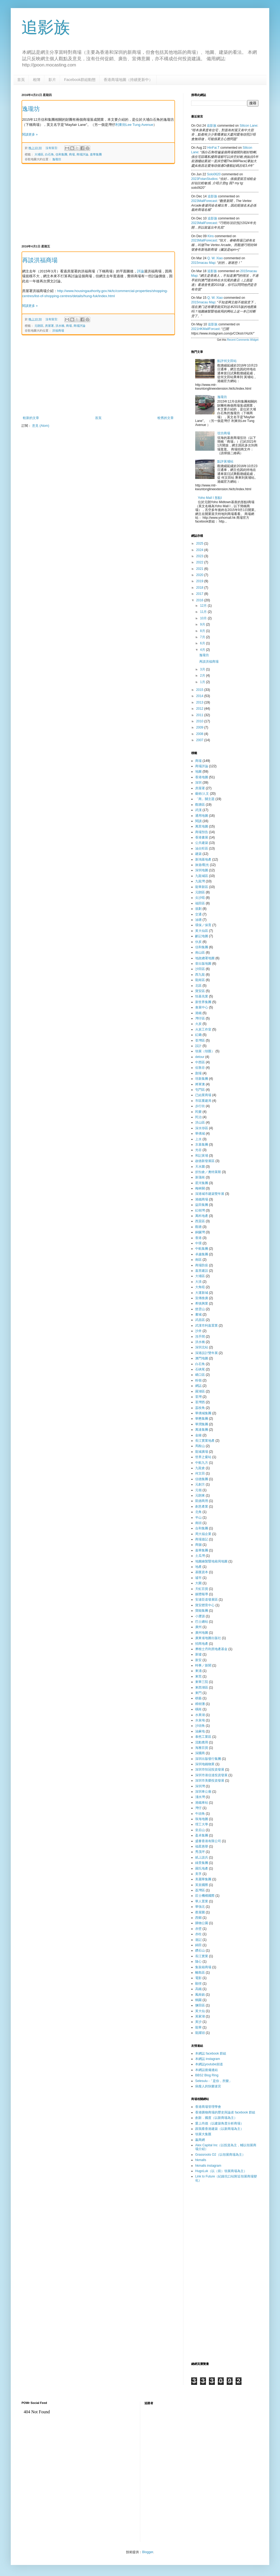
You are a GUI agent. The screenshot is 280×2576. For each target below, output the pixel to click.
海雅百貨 (201, 1748)
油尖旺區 (201, 848)
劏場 (198, 1073)
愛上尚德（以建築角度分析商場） (219, 2123)
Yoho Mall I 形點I (210, 498)
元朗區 (38, 325)
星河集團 (201, 1183)
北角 (198, 1512)
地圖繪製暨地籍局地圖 (211, 1561)
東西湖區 (201, 1687)
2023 (200, 556)
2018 (200, 587)
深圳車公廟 (203, 1791)
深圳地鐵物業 (205, 1764)
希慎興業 (201, 1303)
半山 (198, 1517)
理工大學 (201, 1824)
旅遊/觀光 (202, 865)
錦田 (198, 1945)
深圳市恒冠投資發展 (209, 1769)
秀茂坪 (200, 1852)
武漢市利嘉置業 (206, 1325)
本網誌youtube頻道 (209, 2064)
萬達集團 (201, 1429)
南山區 (200, 952)
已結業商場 (203, 1095)
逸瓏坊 (31, 108)
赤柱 (198, 1934)
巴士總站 (201, 1621)
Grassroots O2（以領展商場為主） (220, 2154)
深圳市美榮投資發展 (209, 1780)
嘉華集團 (96, 154)
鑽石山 (200, 1950)
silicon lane (248, 125)
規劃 (198, 909)
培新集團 (201, 1079)
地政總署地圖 (205, 958)
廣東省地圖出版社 (208, 1638)
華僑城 (200, 1133)
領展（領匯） (205, 1051)
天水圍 (200, 1166)
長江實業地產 (205, 1440)
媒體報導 (201, 1594)
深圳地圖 (201, 870)
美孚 (198, 1874)
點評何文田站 (227, 361)
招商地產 (201, 1644)
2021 (200, 569)
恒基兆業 (201, 996)
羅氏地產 (201, 1868)
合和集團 (201, 1528)
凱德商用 (201, 1501)
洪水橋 (59, 325)
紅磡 (198, 1035)
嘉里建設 (201, 1271)
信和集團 (61, 154)
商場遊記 (201, 1539)
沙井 (198, 1331)
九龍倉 (200, 1468)
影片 (52, 79)
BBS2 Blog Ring (206, 2075)
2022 (200, 562)
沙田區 (200, 969)
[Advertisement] (98, 204)
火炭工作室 (203, 1029)
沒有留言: (52, 148)
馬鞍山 (200, 1446)
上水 (198, 1139)
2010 (200, 721)
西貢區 (200, 1221)
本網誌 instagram (207, 2059)
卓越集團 (201, 1254)
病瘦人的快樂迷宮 (208, 2086)
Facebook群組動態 (80, 79)
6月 (203, 643)
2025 (200, 543)
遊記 (198, 1940)
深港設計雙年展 (206, 1353)
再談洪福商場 (40, 260)
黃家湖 (200, 2016)
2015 (200, 690)
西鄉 (198, 1918)
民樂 (198, 1112)
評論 (140, 271)
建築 (198, 854)
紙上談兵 (201, 1857)
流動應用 (201, 1742)
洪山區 (200, 1122)
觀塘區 (200, 804)
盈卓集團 (201, 1835)
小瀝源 (200, 1616)
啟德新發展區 (205, 1161)
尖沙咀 (200, 898)
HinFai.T (213, 148)
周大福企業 (203, 1534)
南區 (198, 1260)
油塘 (198, 920)
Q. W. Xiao (215, 258)
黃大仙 (200, 2011)
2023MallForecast (204, 201)
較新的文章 (31, 418)
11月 (204, 612)
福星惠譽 (201, 1846)
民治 (198, 1117)
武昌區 (200, 1320)
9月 (203, 624)
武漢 (198, 810)
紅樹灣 (200, 1210)
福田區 (200, 903)
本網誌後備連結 (206, 2070)
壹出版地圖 (203, 963)
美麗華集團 (203, 1879)
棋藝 (198, 1698)
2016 (200, 600)
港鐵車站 (201, 1802)
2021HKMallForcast (205, 329)
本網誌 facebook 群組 (210, 2053)
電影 (198, 1978)
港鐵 (198, 1013)
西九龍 (200, 974)
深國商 (200, 1753)
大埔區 (38, 154)
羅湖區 (200, 1391)
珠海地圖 (201, 1819)
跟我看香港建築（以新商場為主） (219, 2129)
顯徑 (198, 1983)
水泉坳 (200, 1720)
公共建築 (201, 843)
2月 (203, 675)
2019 (200, 581)
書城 (198, 1314)
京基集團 (201, 1144)
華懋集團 (201, 1418)
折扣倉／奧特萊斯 (208, 1172)
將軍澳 (200, 1084)
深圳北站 (201, 1347)
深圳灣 (200, 1786)
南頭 (198, 1523)
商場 (72, 154)
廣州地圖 (201, 1633)
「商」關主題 (205, 799)
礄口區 (200, 1375)
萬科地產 (201, 1216)
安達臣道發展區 (206, 1599)
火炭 (198, 1024)
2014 (200, 696)
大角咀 (200, 1287)
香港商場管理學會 (208, 2107)
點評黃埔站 (225, 461)
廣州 (198, 1627)
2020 (200, 575)
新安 (198, 1660)
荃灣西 (200, 1402)
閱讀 (198, 821)
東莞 (198, 1676)
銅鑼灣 (200, 1232)
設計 (198, 1046)
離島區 (200, 1972)
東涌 (198, 1671)
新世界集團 (203, 1002)
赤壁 (198, 1929)
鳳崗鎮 (200, 1994)
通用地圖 (201, 816)
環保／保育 (203, 925)
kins (211, 236)
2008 (200, 734)
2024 (200, 550)
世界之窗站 (203, 1457)
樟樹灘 (200, 1704)
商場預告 (201, 832)
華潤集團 (201, 1424)
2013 (200, 702)
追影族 (46, 27)
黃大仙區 (201, 931)
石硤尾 (200, 1369)
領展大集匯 (203, 2134)
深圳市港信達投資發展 (211, 1775)
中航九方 (201, 1463)
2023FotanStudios (204, 179)
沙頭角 (200, 1726)
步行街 (200, 1106)
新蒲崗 (200, 1177)
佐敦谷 (200, 1068)
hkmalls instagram (208, 2166)
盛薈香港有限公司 (208, 1841)
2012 (200, 708)
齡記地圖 (201, 936)
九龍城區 (201, 876)
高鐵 (198, 1989)
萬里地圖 (201, 826)
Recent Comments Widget (242, 339)
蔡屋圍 (200, 1912)
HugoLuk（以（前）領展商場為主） (221, 2171)
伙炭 (198, 942)
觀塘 (198, 1227)
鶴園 (198, 2000)
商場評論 (82, 154)
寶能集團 (201, 1610)
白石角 (49, 154)
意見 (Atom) (40, 426)
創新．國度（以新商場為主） (216, 2118)
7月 (203, 637)
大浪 (198, 1282)
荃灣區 (200, 1040)
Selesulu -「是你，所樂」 (213, 2081)
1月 (203, 682)
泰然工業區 (203, 1737)
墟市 (198, 1578)
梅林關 (200, 1188)
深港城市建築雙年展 (209, 1194)
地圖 (198, 771)
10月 (204, 618)
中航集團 (201, 1248)
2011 (200, 715)
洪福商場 (58, 330)
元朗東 (200, 1495)
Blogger (147, 2552)
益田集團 (201, 1205)
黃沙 (198, 2022)
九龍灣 (200, 881)
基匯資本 (201, 1572)
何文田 (200, 1473)
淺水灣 (200, 1797)
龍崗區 (200, 980)
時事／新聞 (203, 1665)
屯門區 (200, 1090)
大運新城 (201, 1293)
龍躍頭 (200, 2033)
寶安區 (200, 991)
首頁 (21, 79)
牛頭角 (200, 1813)
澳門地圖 (201, 1358)
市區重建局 (203, 1101)
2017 (200, 594)
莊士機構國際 (205, 1896)
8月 (203, 631)
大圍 (198, 1583)
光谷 (198, 1150)
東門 (198, 1693)
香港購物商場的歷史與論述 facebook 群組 (225, 2112)
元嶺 (198, 1490)
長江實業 (201, 1956)
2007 (200, 740)
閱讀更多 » (30, 134)
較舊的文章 (166, 418)
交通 (198, 914)
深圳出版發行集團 (208, 1759)
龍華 (198, 2027)
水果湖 (200, 1715)
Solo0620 (214, 174)
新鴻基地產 (203, 859)
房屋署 (49, 325)
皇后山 (200, 1830)
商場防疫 (201, 1265)
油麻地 (200, 1731)
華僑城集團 (203, 1413)
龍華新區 (201, 887)
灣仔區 (200, 1018)
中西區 (200, 1062)
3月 (203, 669)
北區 (198, 985)
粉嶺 (198, 1380)
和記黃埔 (201, 1155)
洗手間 (200, 1336)
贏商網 (200, 2140)
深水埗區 (201, 1128)
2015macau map (203, 263)
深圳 (198, 782)
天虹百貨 (201, 1589)
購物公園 (201, 1923)
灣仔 (198, 1808)
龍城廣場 (201, 1452)
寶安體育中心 (205, 1605)
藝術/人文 (202, 793)
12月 (204, 605)
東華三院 (201, 1682)
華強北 (200, 1907)
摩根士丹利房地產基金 (211, 1649)
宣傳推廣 (201, 1298)
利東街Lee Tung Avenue (134, 125)
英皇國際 (201, 1885)
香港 (198, 1238)
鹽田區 (200, 2005)
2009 (200, 727)
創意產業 (201, 1506)
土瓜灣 (200, 1556)
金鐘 (198, 1435)
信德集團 (201, 1479)
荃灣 (198, 1397)
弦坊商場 (223, 433)
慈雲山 (200, 1309)
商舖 (198, 1545)
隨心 (198, 1961)
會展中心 (201, 1007)
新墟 (198, 1654)
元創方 (200, 1484)
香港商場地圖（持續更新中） (128, 79)
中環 (198, 1243)
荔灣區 (200, 1890)
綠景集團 (201, 1863)
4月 (203, 650)
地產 (198, 1567)
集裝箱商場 (203, 1967)
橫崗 (198, 1709)
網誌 (198, 1386)
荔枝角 (200, 1408)
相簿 (36, 79)
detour (199, 1057)
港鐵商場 (201, 1199)
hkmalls (200, 2160)
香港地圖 (201, 777)
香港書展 (201, 837)
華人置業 (201, 1901)
